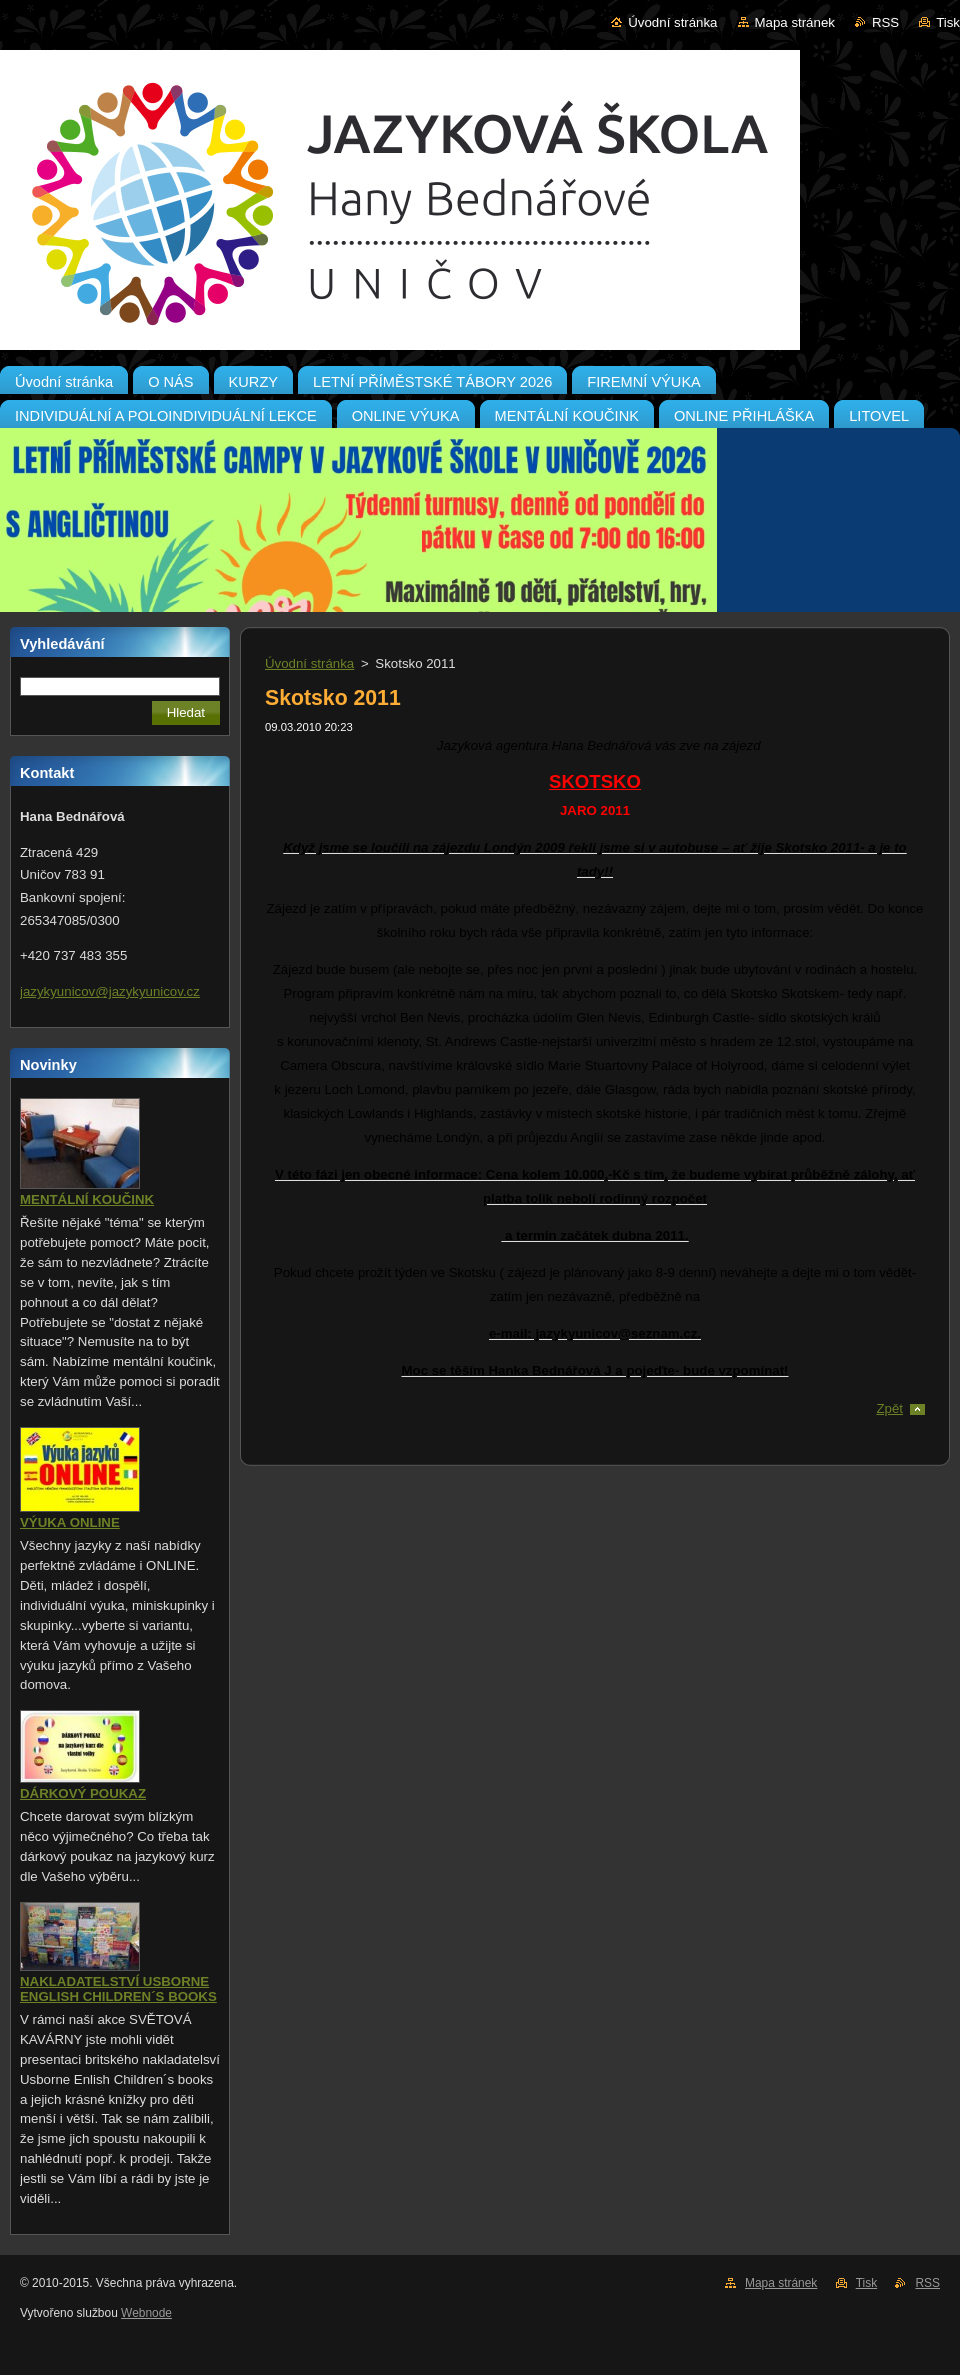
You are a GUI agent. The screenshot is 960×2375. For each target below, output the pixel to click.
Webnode (146, 2313)
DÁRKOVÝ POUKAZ (83, 1793)
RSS (885, 22)
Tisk (948, 22)
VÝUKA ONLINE (70, 1522)
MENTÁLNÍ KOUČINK (87, 1199)
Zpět (889, 1408)
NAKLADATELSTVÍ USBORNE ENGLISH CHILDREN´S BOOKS (118, 1989)
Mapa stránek (795, 22)
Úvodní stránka (672, 22)
